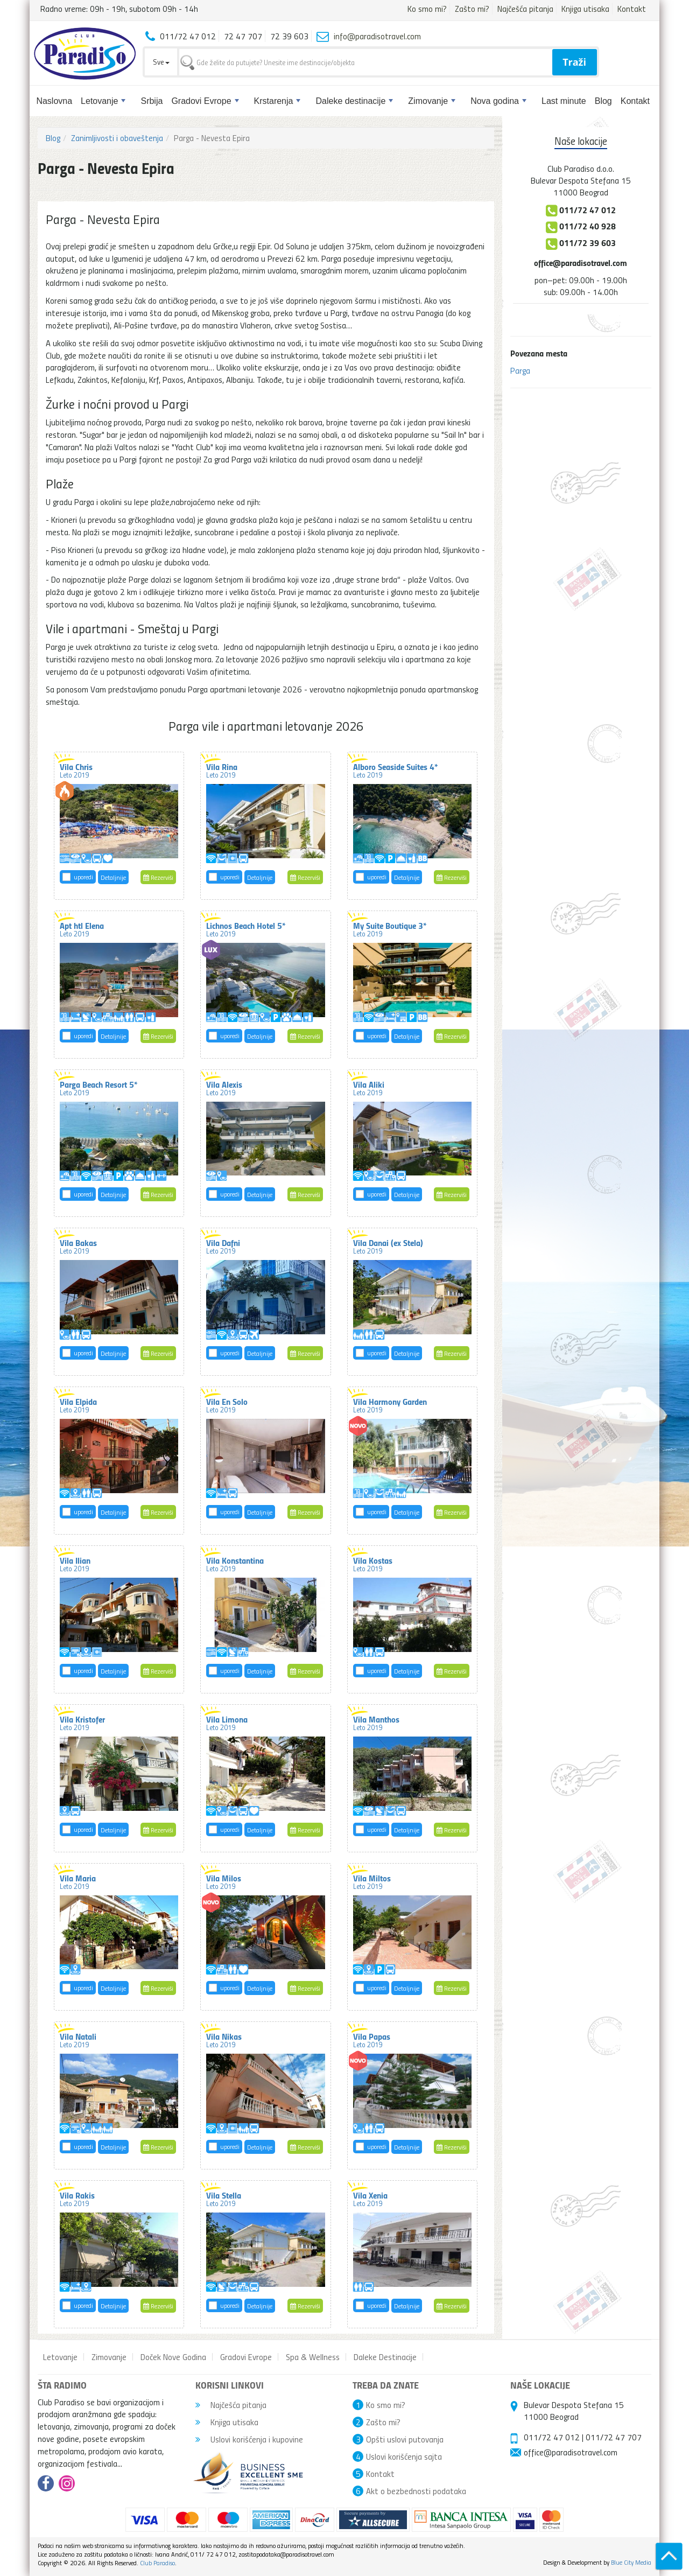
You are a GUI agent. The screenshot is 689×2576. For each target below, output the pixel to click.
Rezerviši (158, 877)
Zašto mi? (472, 9)
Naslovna (54, 101)
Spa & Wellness (313, 2357)
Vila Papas (371, 2039)
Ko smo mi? (427, 9)
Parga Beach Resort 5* (99, 1087)
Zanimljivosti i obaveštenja (117, 138)
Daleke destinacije (354, 101)
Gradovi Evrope (204, 101)
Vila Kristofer (82, 1722)
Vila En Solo (227, 1405)
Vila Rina (221, 770)
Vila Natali (78, 2039)
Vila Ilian (75, 1563)
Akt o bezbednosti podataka (416, 2491)
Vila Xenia (370, 2198)
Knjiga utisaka (585, 9)
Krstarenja (277, 101)
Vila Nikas (224, 2039)
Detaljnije (113, 877)
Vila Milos (223, 1881)
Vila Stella (223, 2198)
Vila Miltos (372, 1881)
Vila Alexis (224, 1087)
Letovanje (103, 101)
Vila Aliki (368, 1087)
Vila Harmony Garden (390, 1405)
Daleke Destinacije (385, 2357)
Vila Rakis (77, 2198)
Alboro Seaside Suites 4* (395, 770)
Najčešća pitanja (525, 9)
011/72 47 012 (552, 2437)
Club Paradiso (157, 2562)
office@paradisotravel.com (580, 262)
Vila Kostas (372, 1563)
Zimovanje (431, 101)
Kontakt (631, 9)
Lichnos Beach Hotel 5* (246, 929)
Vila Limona (227, 1722)
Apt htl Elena (82, 929)
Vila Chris (76, 770)
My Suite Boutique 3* (390, 929)
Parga (520, 370)
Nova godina (498, 101)
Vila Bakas (78, 1246)
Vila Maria (78, 1881)
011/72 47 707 (614, 2437)
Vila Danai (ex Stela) (388, 1246)
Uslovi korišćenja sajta (404, 2456)
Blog (603, 101)
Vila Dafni (223, 1246)
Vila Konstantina (235, 1563)
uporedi (83, 877)
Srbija (151, 101)
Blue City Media (631, 2562)
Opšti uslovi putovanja (405, 2439)
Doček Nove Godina (173, 2357)
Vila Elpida (78, 1405)
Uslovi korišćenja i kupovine (249, 2439)
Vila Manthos (376, 1722)
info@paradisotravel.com (377, 36)
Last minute (564, 101)
